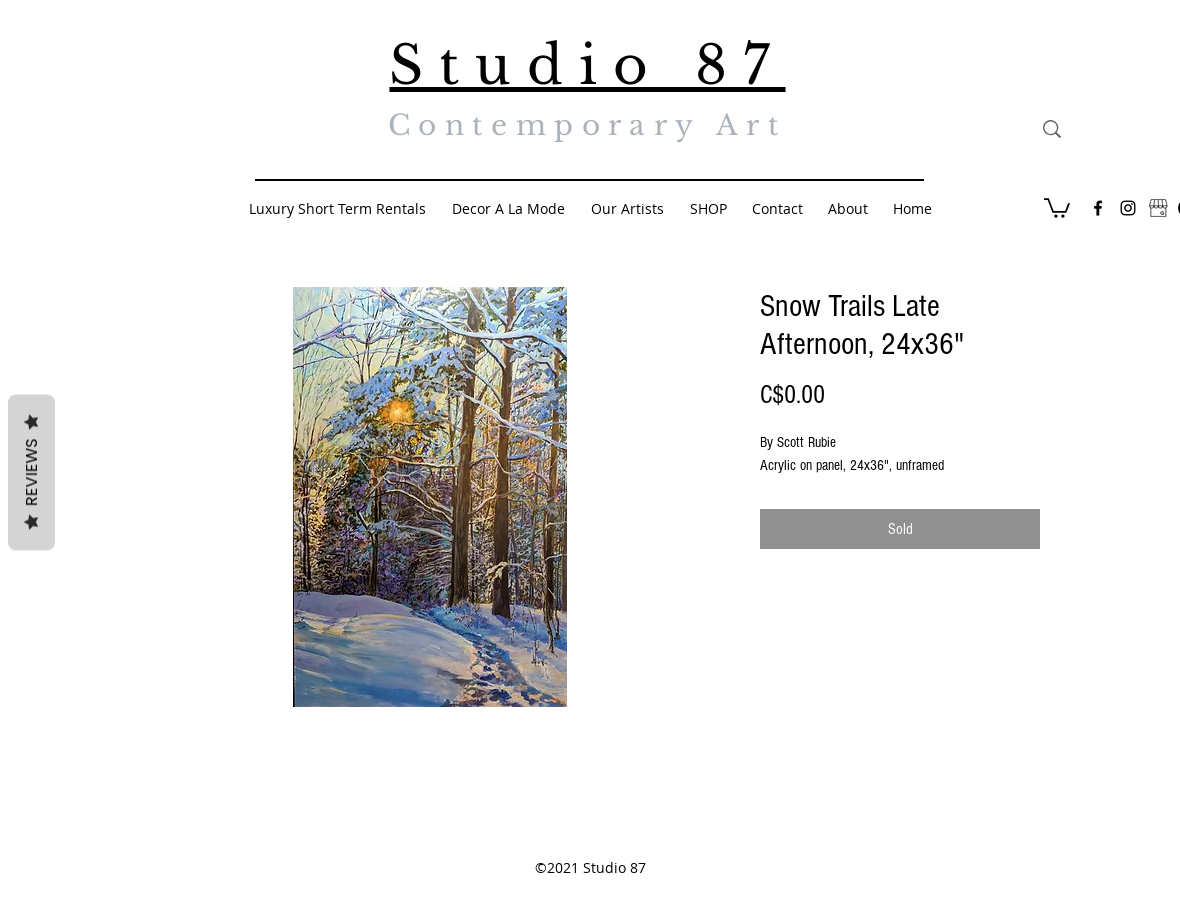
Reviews (31, 473)
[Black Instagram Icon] (1128, 208)
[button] (1057, 207)
